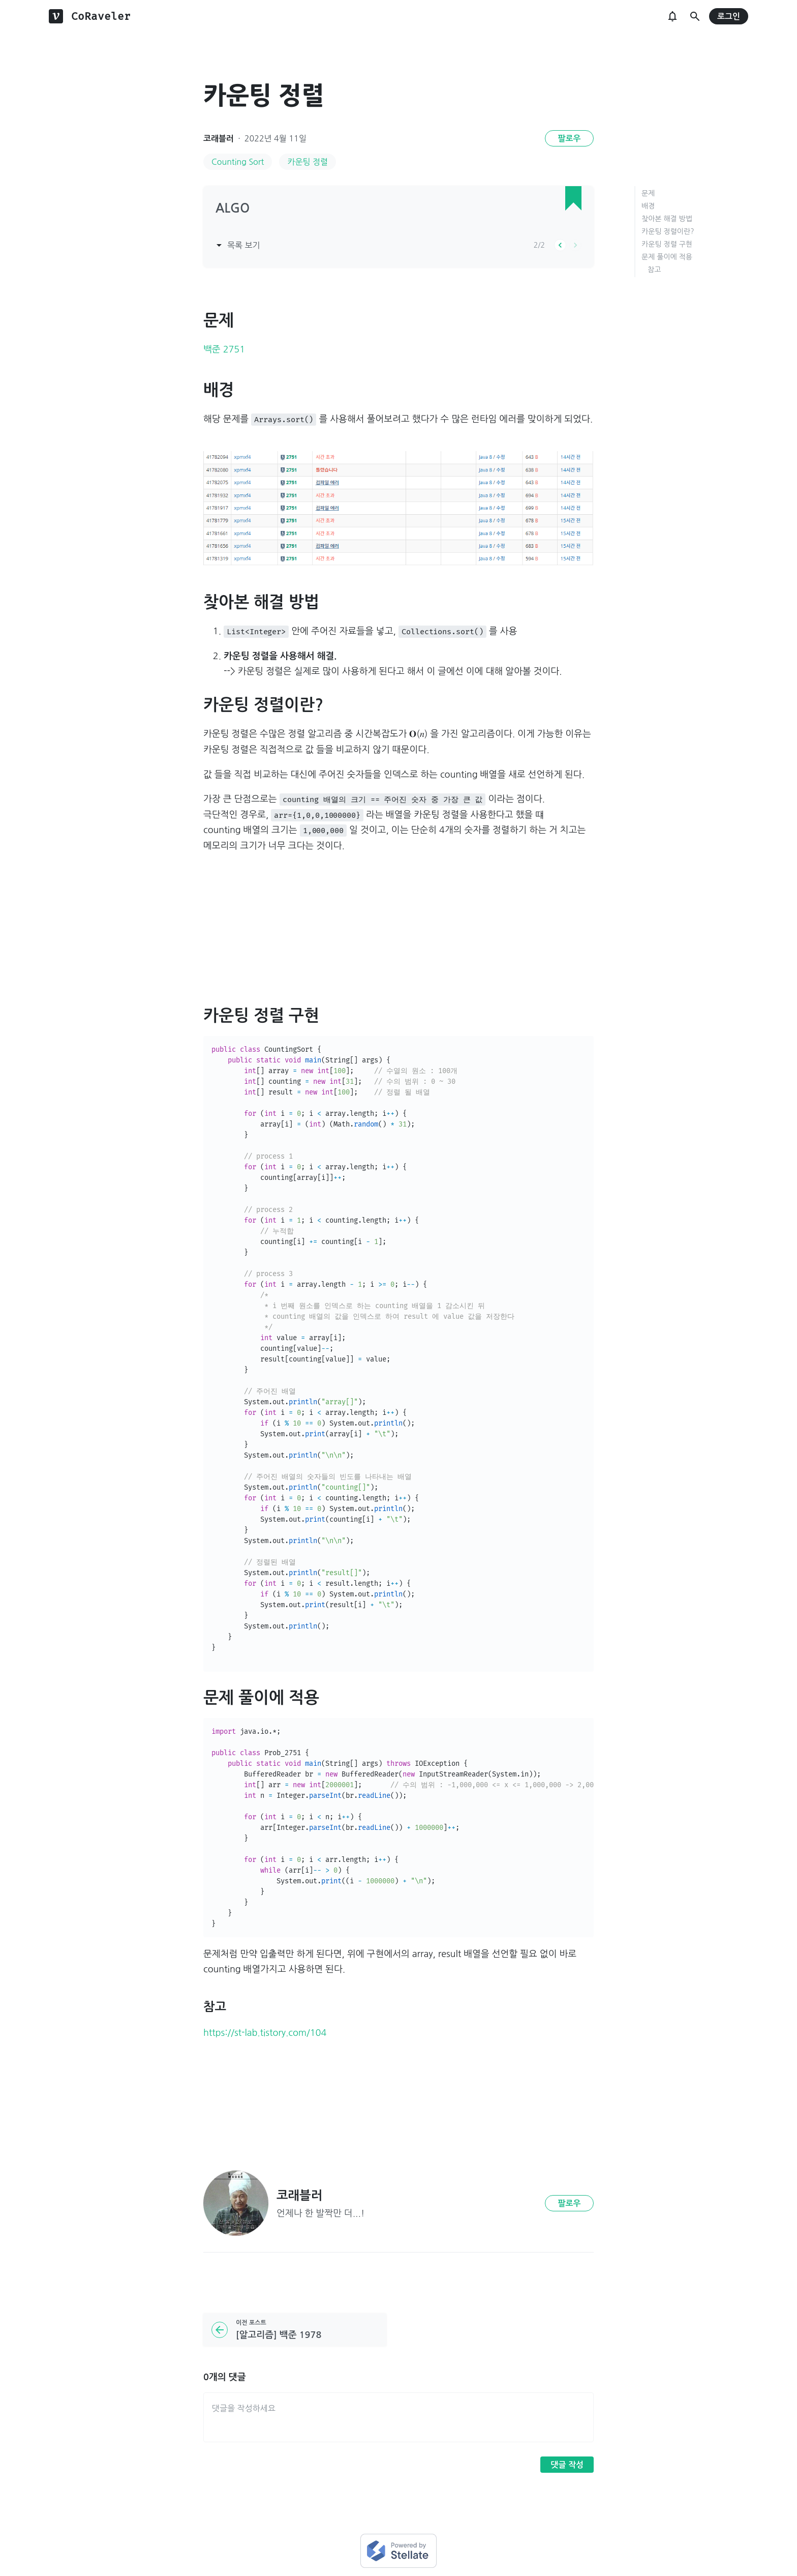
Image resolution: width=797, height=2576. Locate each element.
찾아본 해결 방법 (666, 218)
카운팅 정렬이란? (667, 231)
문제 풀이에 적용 (666, 256)
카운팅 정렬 (307, 162)
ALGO (233, 208)
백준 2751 (224, 349)
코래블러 (218, 138)
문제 (648, 193)
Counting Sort (237, 162)
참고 (654, 269)
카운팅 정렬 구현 (666, 244)
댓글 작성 (567, 2465)
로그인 (728, 16)
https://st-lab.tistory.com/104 (264, 2032)
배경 (648, 206)
